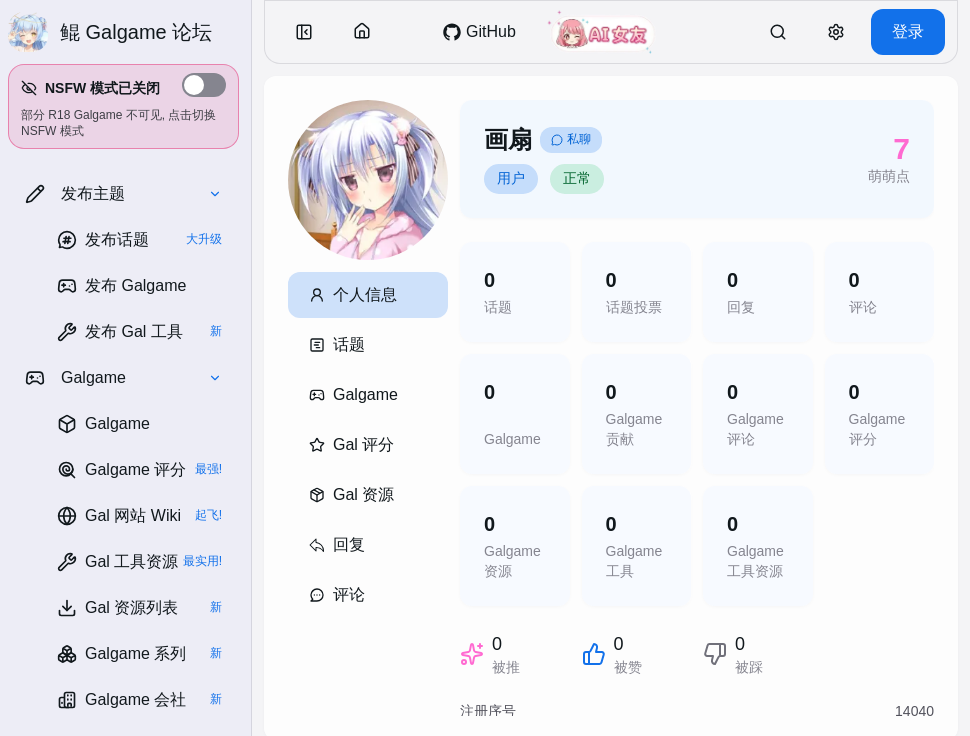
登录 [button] (908, 31)
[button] (123, 106)
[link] (139, 240)
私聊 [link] (571, 139)
